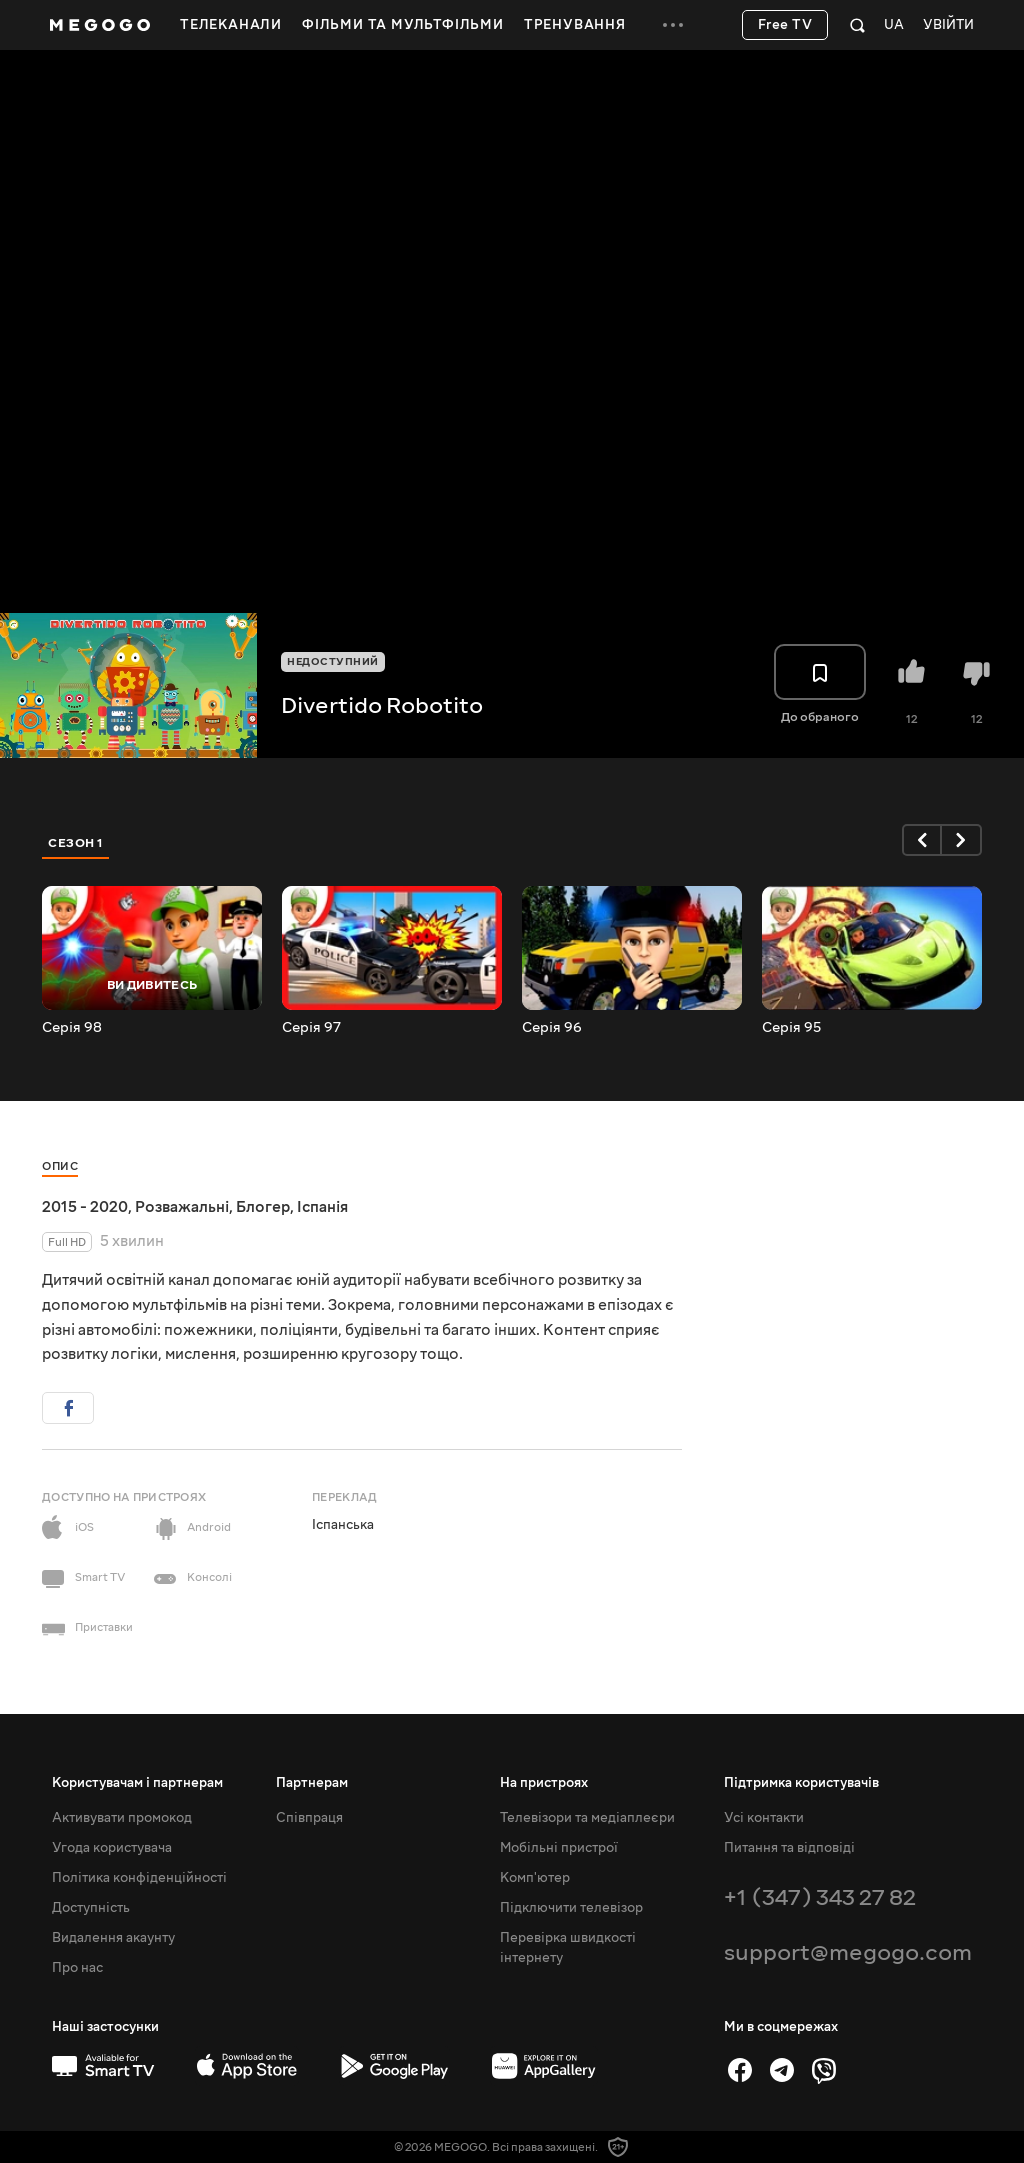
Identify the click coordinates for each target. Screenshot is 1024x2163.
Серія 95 (791, 1028)
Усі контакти (764, 1818)
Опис (60, 1166)
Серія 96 (552, 1028)
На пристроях (544, 1783)
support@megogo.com (848, 1952)
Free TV (785, 25)
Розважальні (182, 1207)
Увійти (948, 25)
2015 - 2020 (85, 1207)
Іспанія (322, 1207)
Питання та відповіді (789, 1848)
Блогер (263, 1207)
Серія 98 (72, 1028)
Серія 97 (311, 1028)
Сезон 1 (76, 843)
